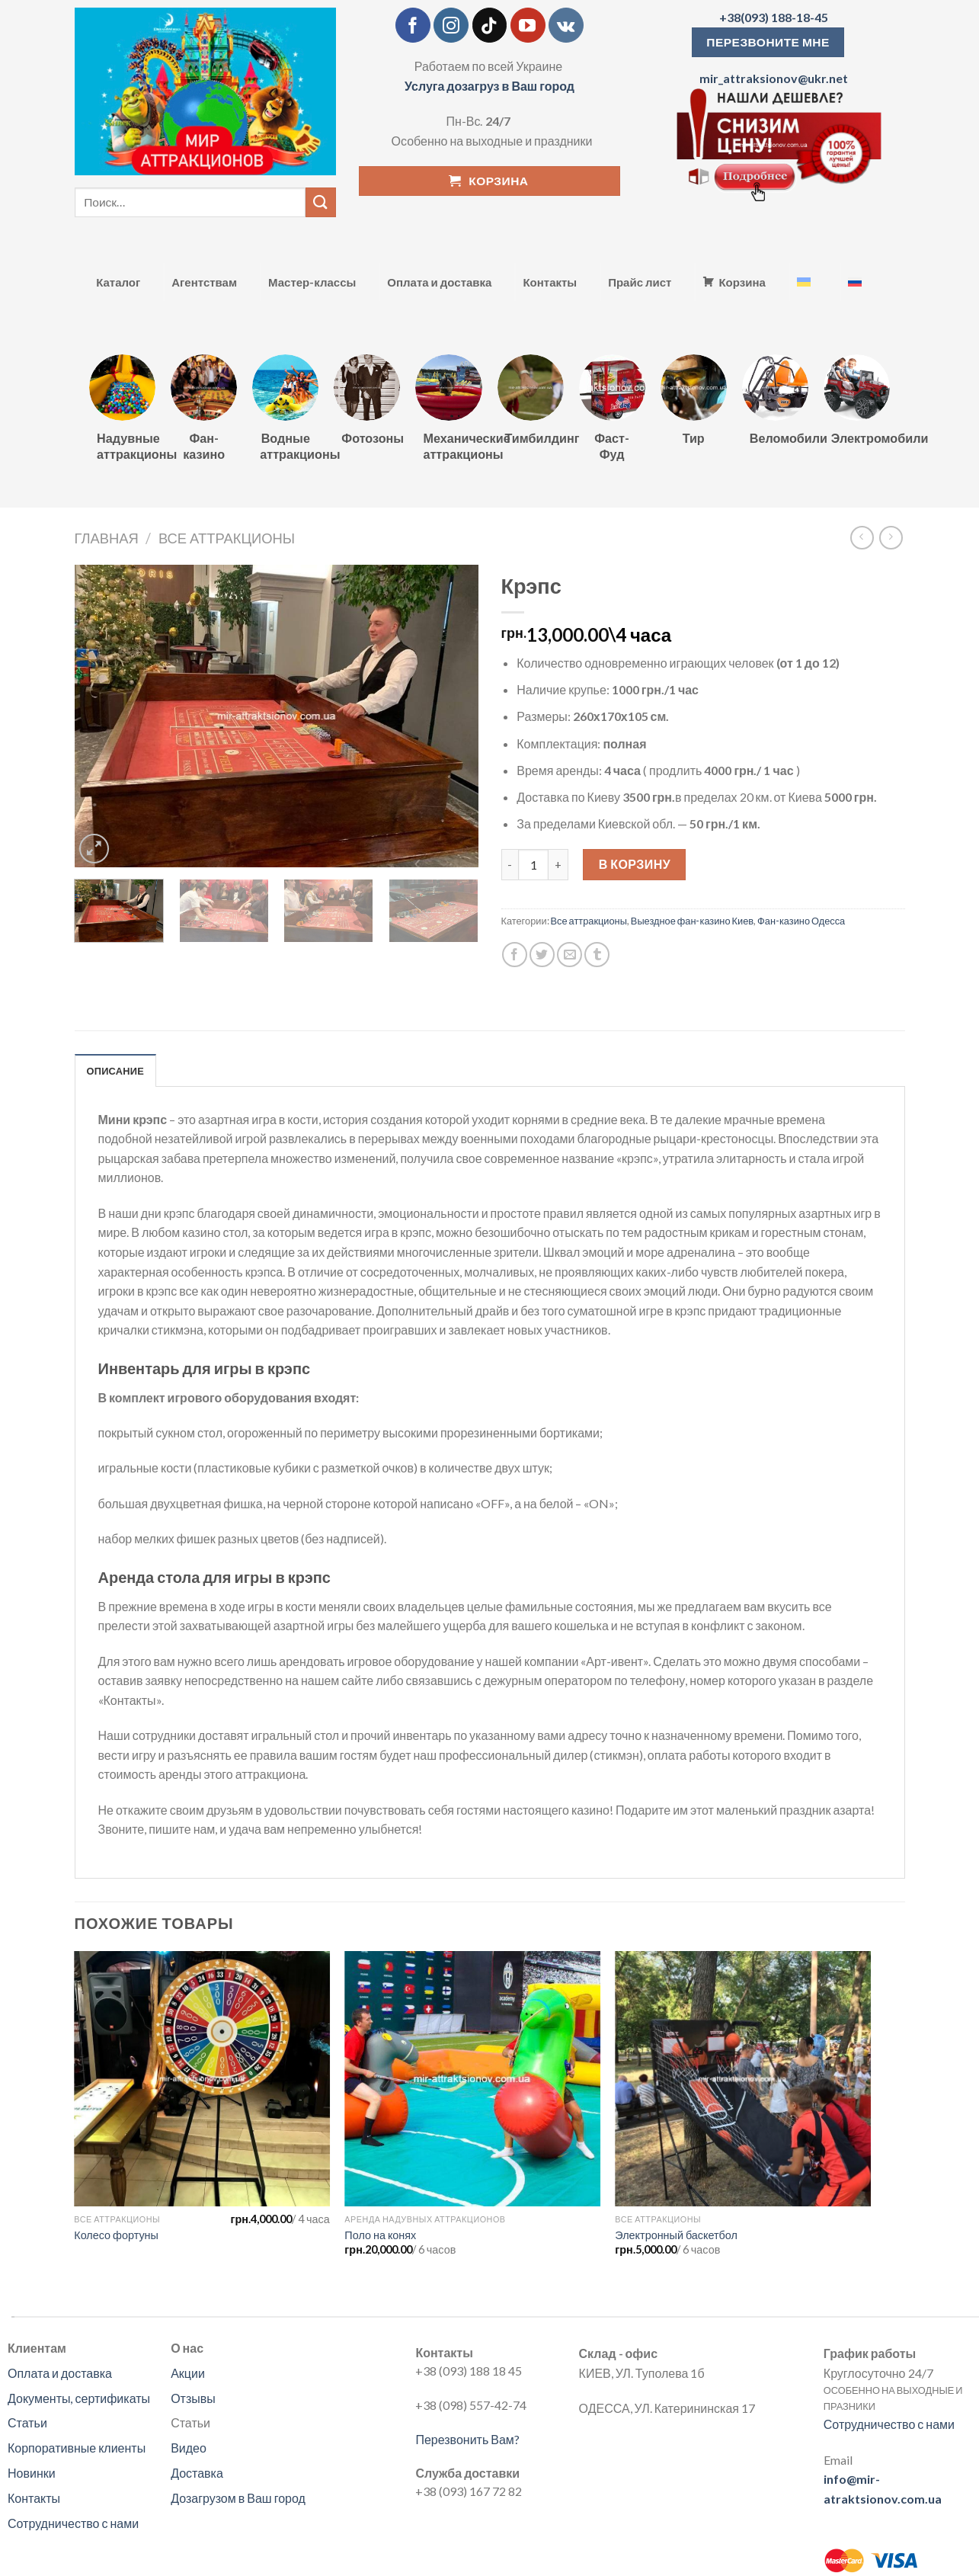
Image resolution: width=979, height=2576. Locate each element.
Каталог (118, 282)
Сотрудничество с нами (73, 2523)
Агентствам (204, 282)
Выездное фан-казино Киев (692, 921)
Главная (107, 538)
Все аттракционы (226, 538)
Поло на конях (380, 2234)
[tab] (116, 1070)
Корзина (741, 282)
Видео (188, 2447)
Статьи (27, 2422)
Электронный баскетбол (676, 2234)
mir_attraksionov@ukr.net (773, 78)
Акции (188, 2373)
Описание (116, 1071)
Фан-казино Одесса (801, 921)
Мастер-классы (312, 282)
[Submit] (321, 202)
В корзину (635, 864)
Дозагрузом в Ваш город (238, 2498)
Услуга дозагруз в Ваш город (489, 85)
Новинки (32, 2472)
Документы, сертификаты (79, 2398)
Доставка (197, 2472)
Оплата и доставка (439, 282)
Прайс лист (639, 282)
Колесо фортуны (116, 2234)
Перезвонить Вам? (467, 2439)
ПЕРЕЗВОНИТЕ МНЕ (767, 42)
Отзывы (193, 2398)
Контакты (550, 282)
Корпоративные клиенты (77, 2447)
